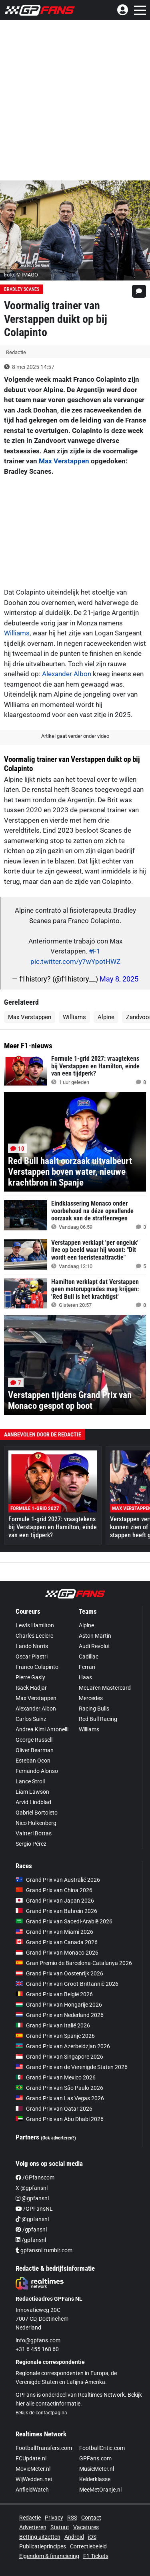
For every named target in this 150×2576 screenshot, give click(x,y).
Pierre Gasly (30, 1677)
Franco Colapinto (37, 1667)
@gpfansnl (32, 2198)
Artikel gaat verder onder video (75, 736)
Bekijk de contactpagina (41, 2413)
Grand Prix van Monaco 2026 (57, 1952)
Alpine (106, 1017)
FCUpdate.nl (31, 2458)
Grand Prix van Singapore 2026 (59, 2056)
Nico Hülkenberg (36, 1823)
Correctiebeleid (88, 2546)
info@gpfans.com (38, 2340)
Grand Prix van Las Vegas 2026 (60, 2098)
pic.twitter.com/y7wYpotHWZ (75, 961)
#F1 (94, 951)
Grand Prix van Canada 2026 (57, 1942)
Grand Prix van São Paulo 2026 (59, 2088)
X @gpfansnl (32, 2188)
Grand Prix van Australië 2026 (58, 1880)
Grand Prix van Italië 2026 (53, 2025)
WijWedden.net (34, 2479)
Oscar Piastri (32, 1656)
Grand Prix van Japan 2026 (55, 1900)
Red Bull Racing (98, 1719)
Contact (91, 2517)
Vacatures (86, 2527)
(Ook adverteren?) (58, 2138)
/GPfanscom (35, 2177)
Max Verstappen (64, 461)
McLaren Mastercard (105, 1688)
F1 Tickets (95, 2556)
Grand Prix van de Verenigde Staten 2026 (72, 2067)
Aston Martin (95, 1636)
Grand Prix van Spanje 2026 (55, 2036)
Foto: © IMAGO (21, 275)
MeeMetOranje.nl (100, 2489)
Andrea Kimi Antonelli (42, 1729)
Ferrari (87, 1667)
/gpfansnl (31, 2229)
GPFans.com (95, 2458)
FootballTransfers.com (44, 2448)
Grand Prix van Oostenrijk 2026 (59, 1973)
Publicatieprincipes (42, 2546)
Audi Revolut (94, 1646)
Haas (85, 1677)
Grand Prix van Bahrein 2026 (56, 1911)
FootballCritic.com (102, 2448)
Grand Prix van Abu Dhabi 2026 (60, 2119)
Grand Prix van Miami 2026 (54, 1932)
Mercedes (91, 1698)
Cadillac (88, 1656)
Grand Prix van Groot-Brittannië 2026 (67, 1984)
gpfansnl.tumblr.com (44, 2250)
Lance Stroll (30, 1781)
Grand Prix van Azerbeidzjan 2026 (63, 2046)
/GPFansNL (34, 2208)
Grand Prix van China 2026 (54, 1890)
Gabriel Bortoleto (37, 1812)
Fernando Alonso (37, 1771)
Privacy (54, 2517)
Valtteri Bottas (34, 1833)
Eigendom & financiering (49, 2556)
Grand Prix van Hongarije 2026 (59, 2004)
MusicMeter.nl (96, 2469)
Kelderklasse (94, 2479)
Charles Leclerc (34, 1636)
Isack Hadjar (31, 1688)
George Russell (34, 1740)
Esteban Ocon (33, 1760)
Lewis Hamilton (35, 1625)
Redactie (30, 2517)
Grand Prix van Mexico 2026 (56, 2077)
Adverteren (32, 2527)
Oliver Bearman (35, 1750)
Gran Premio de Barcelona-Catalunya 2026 (74, 1963)
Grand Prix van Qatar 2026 (54, 2108)
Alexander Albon (66, 674)
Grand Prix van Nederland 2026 (60, 2015)
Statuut (59, 2527)
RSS (72, 2517)
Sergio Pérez (31, 1844)
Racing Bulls (94, 1708)
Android (74, 2537)
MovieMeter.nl (33, 2469)
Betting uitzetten (39, 2537)
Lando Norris (32, 1646)
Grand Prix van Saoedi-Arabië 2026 (64, 1921)
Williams (17, 633)
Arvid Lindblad (33, 1802)
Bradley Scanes (21, 289)
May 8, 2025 (119, 979)
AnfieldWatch (32, 2489)
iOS (92, 2537)
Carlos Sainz (31, 1719)
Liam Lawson (32, 1792)
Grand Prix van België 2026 (54, 1994)
